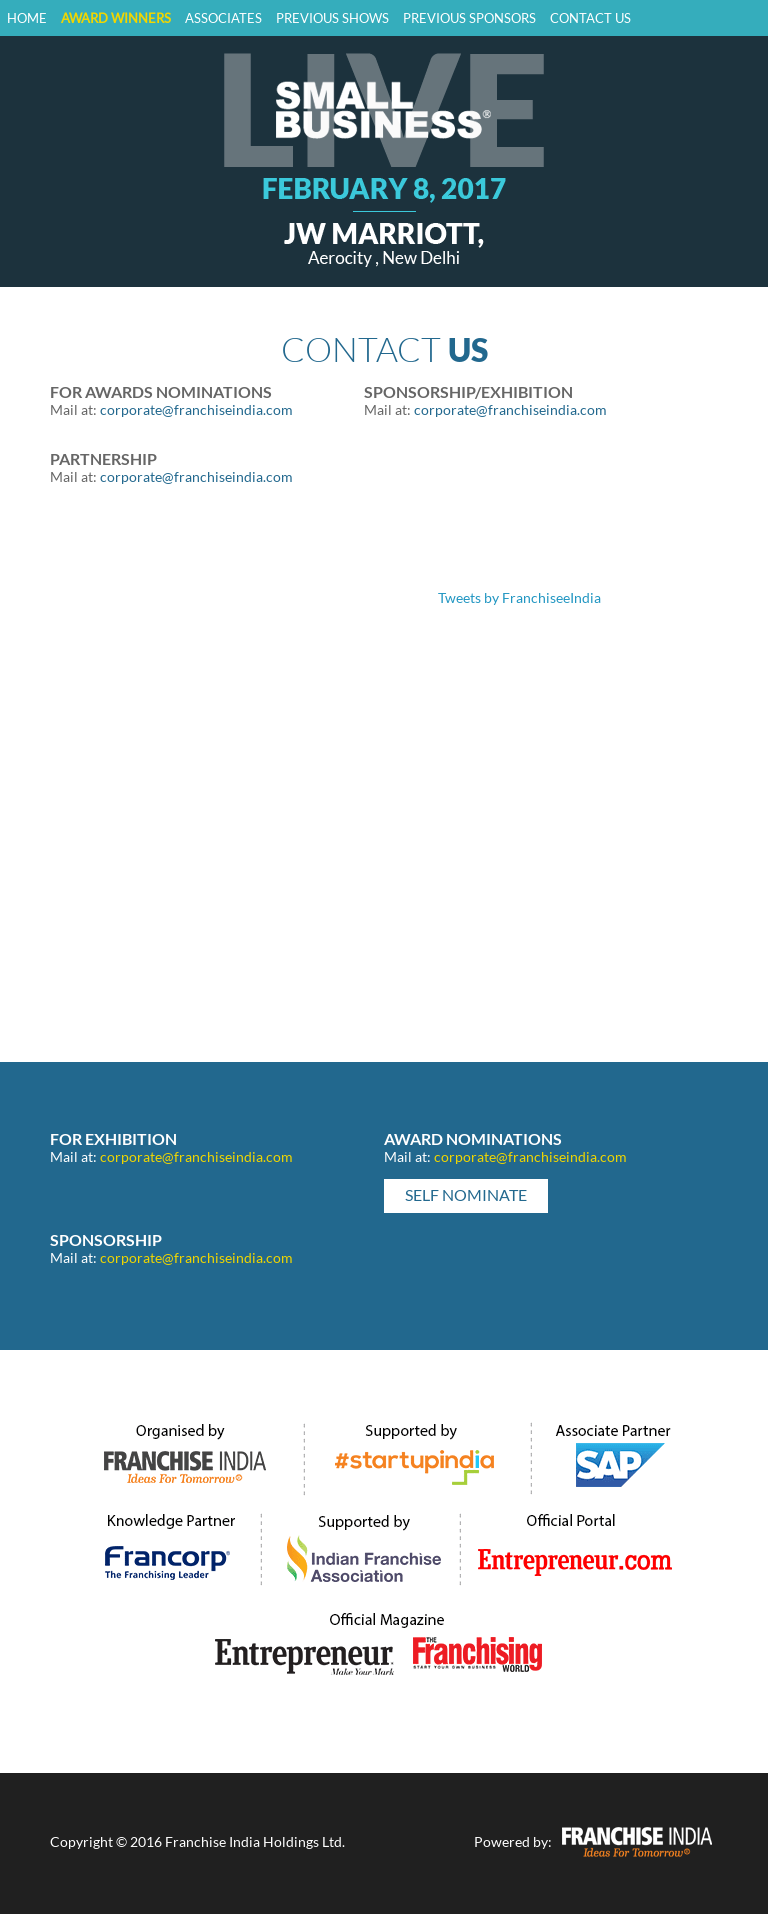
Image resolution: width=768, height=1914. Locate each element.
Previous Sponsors (469, 18)
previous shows (332, 18)
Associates (223, 18)
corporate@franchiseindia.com (196, 409)
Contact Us (590, 18)
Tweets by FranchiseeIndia (519, 597)
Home (27, 18)
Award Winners (116, 18)
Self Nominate (466, 1194)
